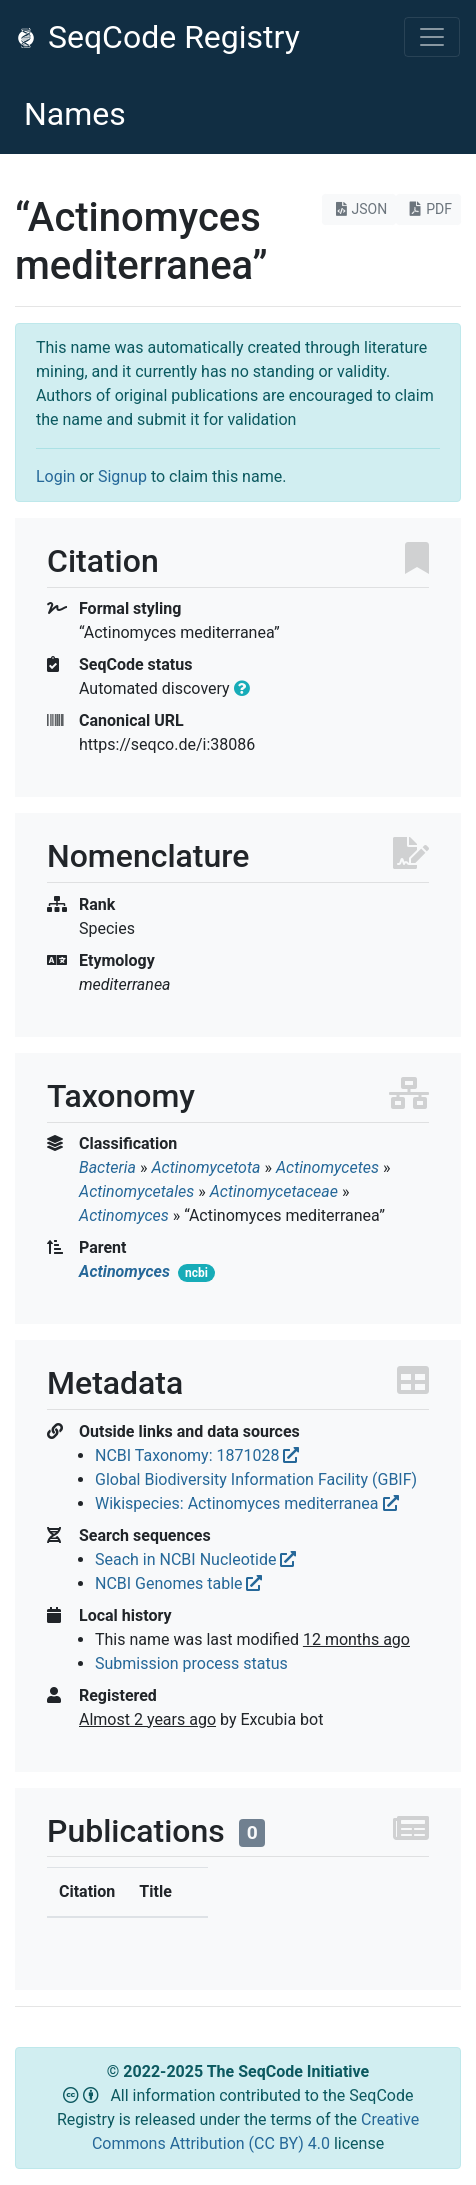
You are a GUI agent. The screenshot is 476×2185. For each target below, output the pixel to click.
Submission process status (191, 1663)
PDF (428, 209)
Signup (122, 476)
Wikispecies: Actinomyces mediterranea (247, 1503)
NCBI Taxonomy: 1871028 (197, 1455)
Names (75, 114)
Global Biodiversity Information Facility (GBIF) (256, 1479)
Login (55, 476)
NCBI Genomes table (178, 1583)
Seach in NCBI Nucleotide (195, 1559)
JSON (359, 209)
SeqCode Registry (158, 37)
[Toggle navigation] (432, 37)
